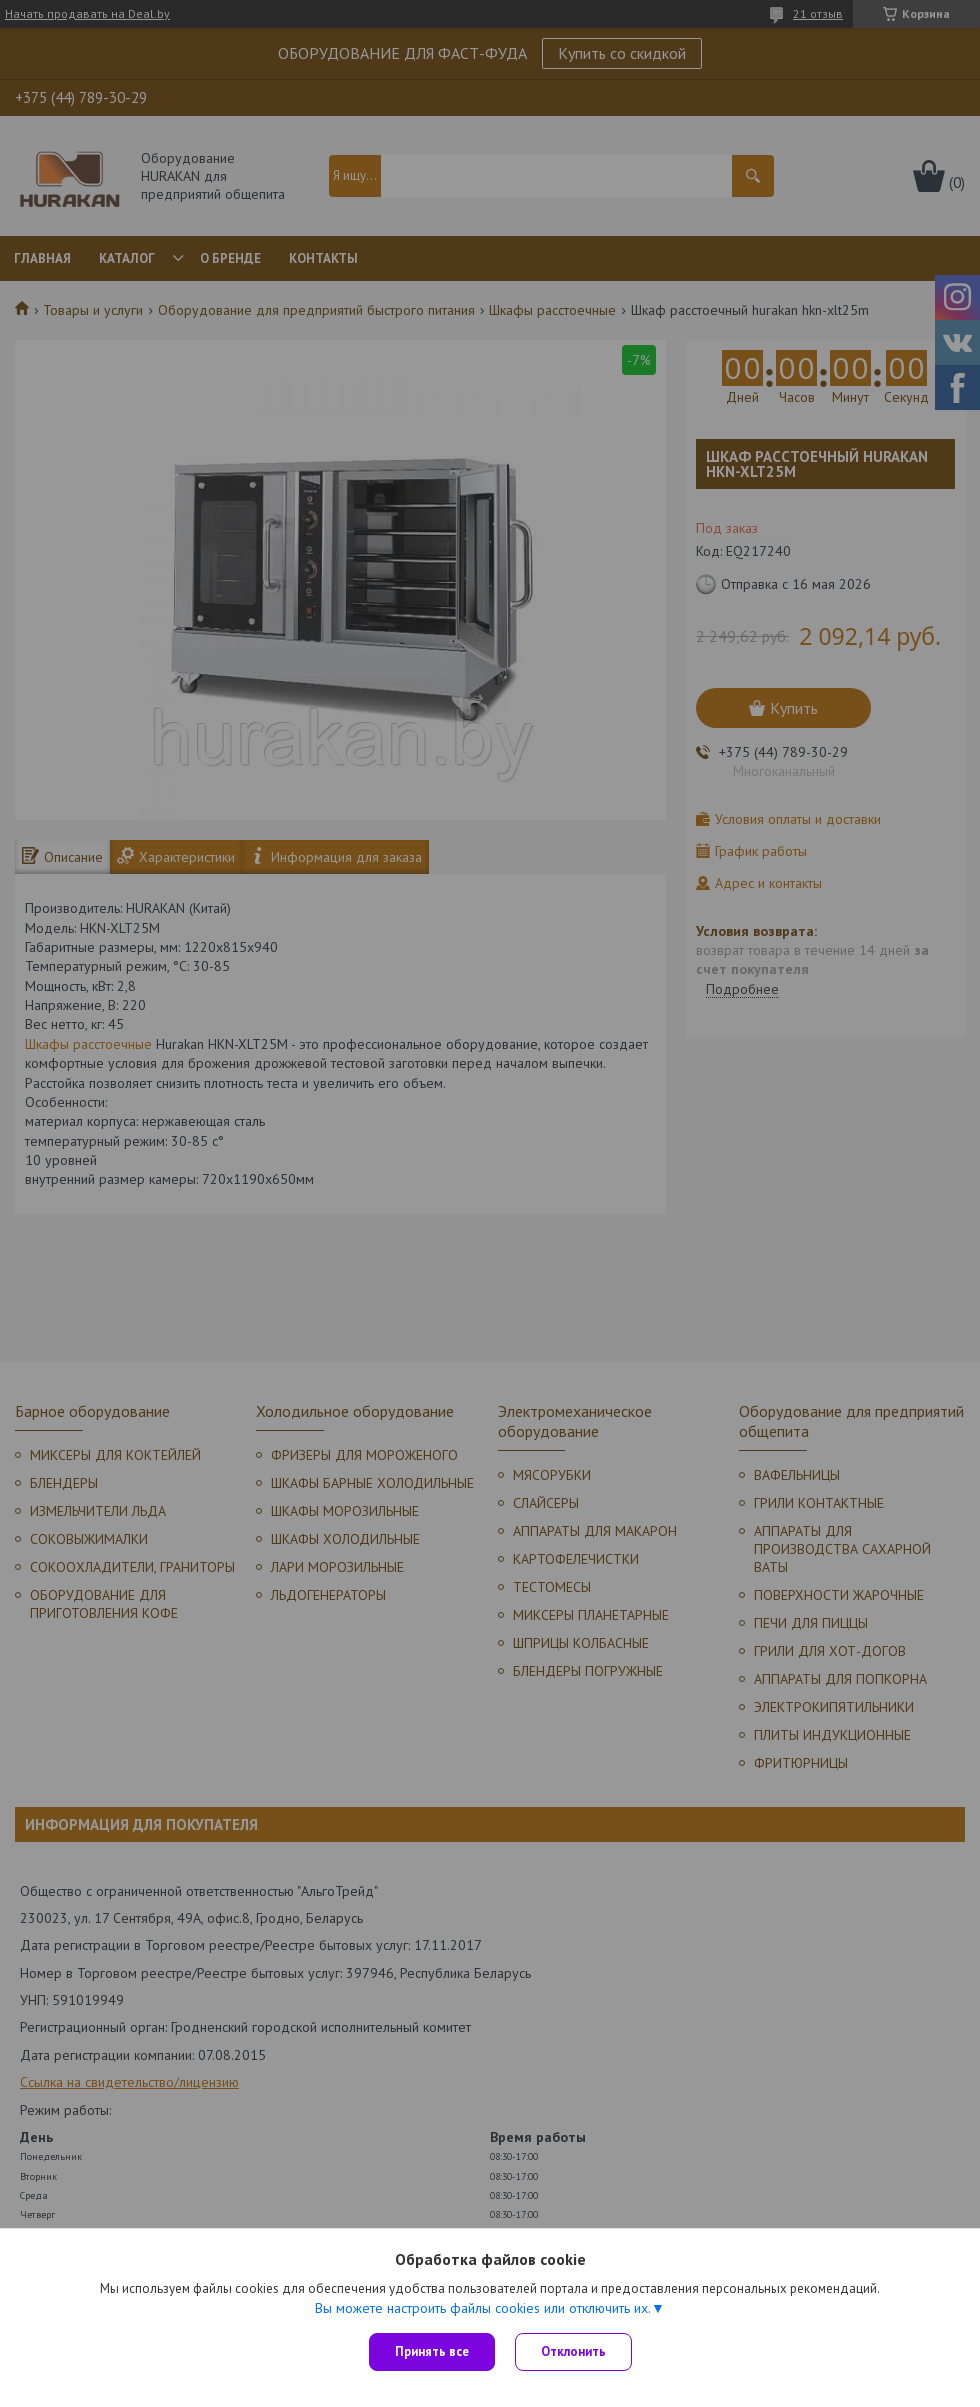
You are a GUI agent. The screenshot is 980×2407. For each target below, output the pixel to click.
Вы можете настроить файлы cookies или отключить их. (483, 2308)
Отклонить (573, 2351)
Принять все (432, 2351)
